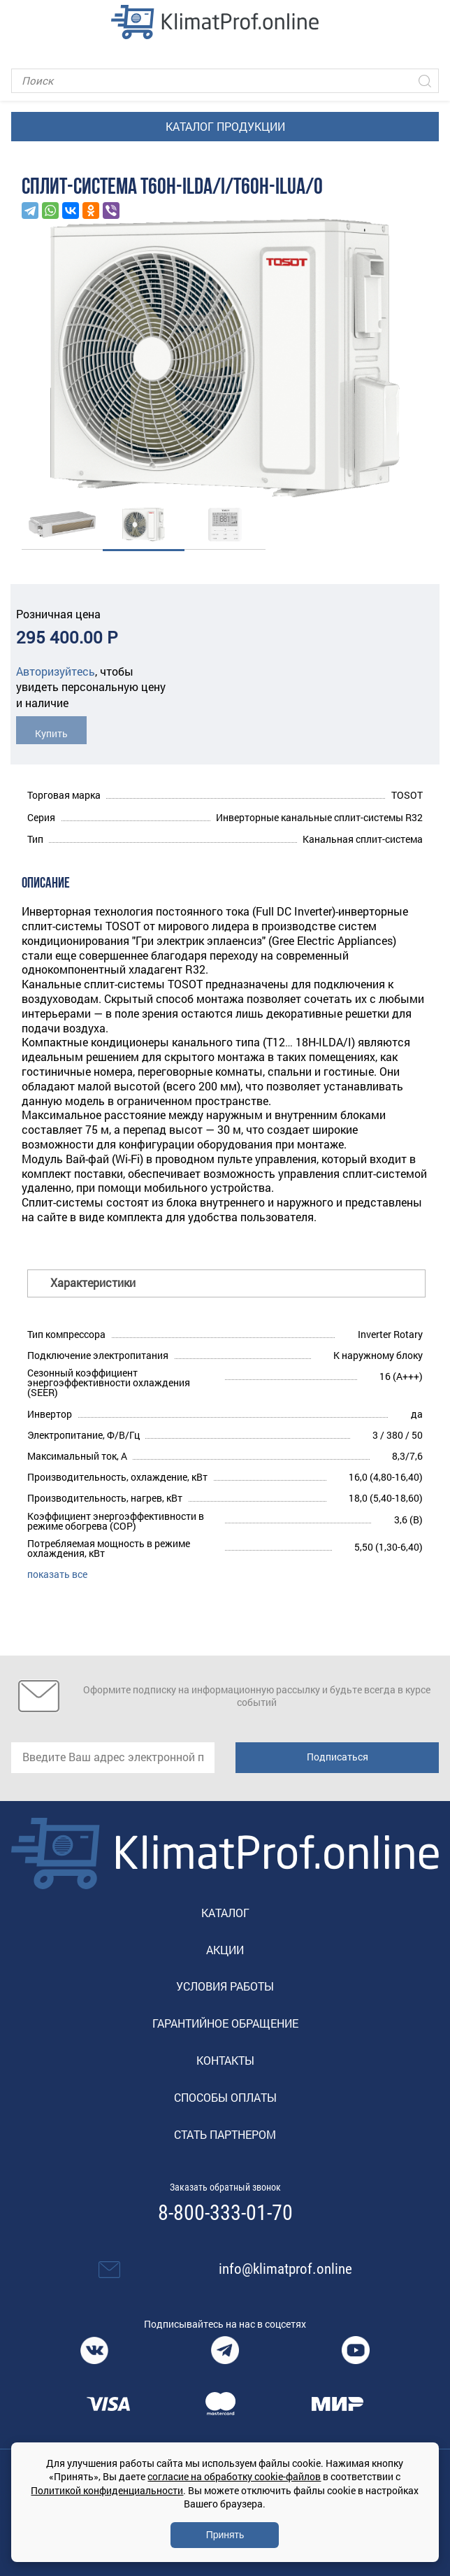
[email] (113, 1757)
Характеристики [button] (93, 1282)
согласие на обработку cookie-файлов (234, 2476)
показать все (57, 1574)
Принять (225, 2534)
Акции (225, 1949)
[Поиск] (225, 81)
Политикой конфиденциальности (107, 2490)
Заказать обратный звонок (225, 2187)
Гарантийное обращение (225, 2023)
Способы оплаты (225, 2097)
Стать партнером (225, 2134)
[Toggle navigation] (21, 22)
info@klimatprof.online (285, 2269)
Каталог (225, 1912)
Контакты (225, 2060)
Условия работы (225, 1986)
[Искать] (425, 81)
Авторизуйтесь (55, 671)
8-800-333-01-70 (225, 2213)
